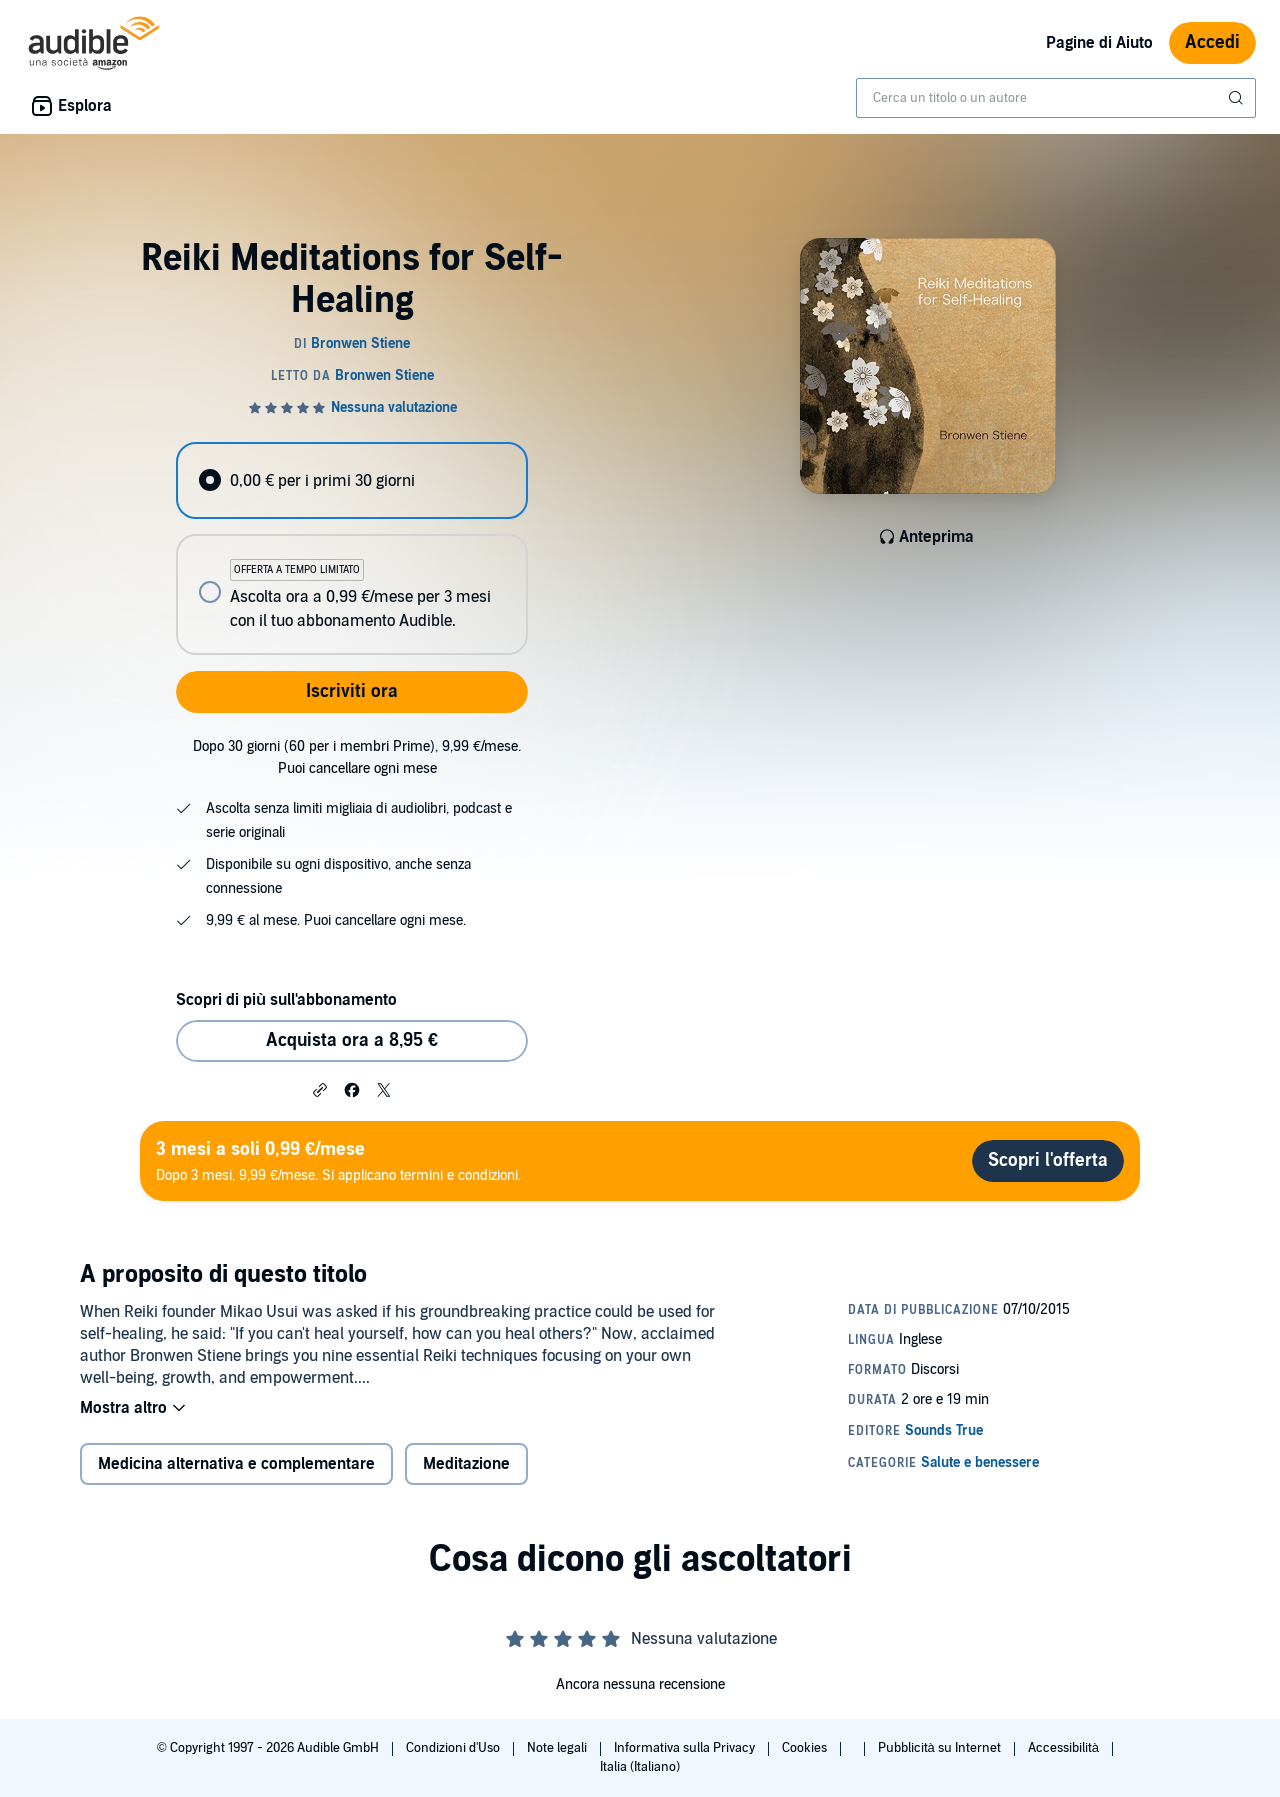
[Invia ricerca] (1238, 98)
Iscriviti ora (352, 691)
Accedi (1212, 42)
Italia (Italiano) (640, 1767)
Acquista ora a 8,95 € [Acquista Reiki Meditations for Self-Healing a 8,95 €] (352, 1040)
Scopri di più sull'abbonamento (286, 1000)
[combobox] (1056, 98)
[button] (320, 1089)
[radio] (352, 480)
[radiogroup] (352, 548)
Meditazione (466, 1464)
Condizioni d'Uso (454, 1748)
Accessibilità (1065, 1748)
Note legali (558, 1748)
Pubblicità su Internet (941, 1748)
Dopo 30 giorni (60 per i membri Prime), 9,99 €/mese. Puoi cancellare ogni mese (357, 757)
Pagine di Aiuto (1099, 43)
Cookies (806, 1748)
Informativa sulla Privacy (686, 1748)
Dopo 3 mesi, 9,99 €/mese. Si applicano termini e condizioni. (338, 1160)
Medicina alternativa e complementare (236, 1464)
